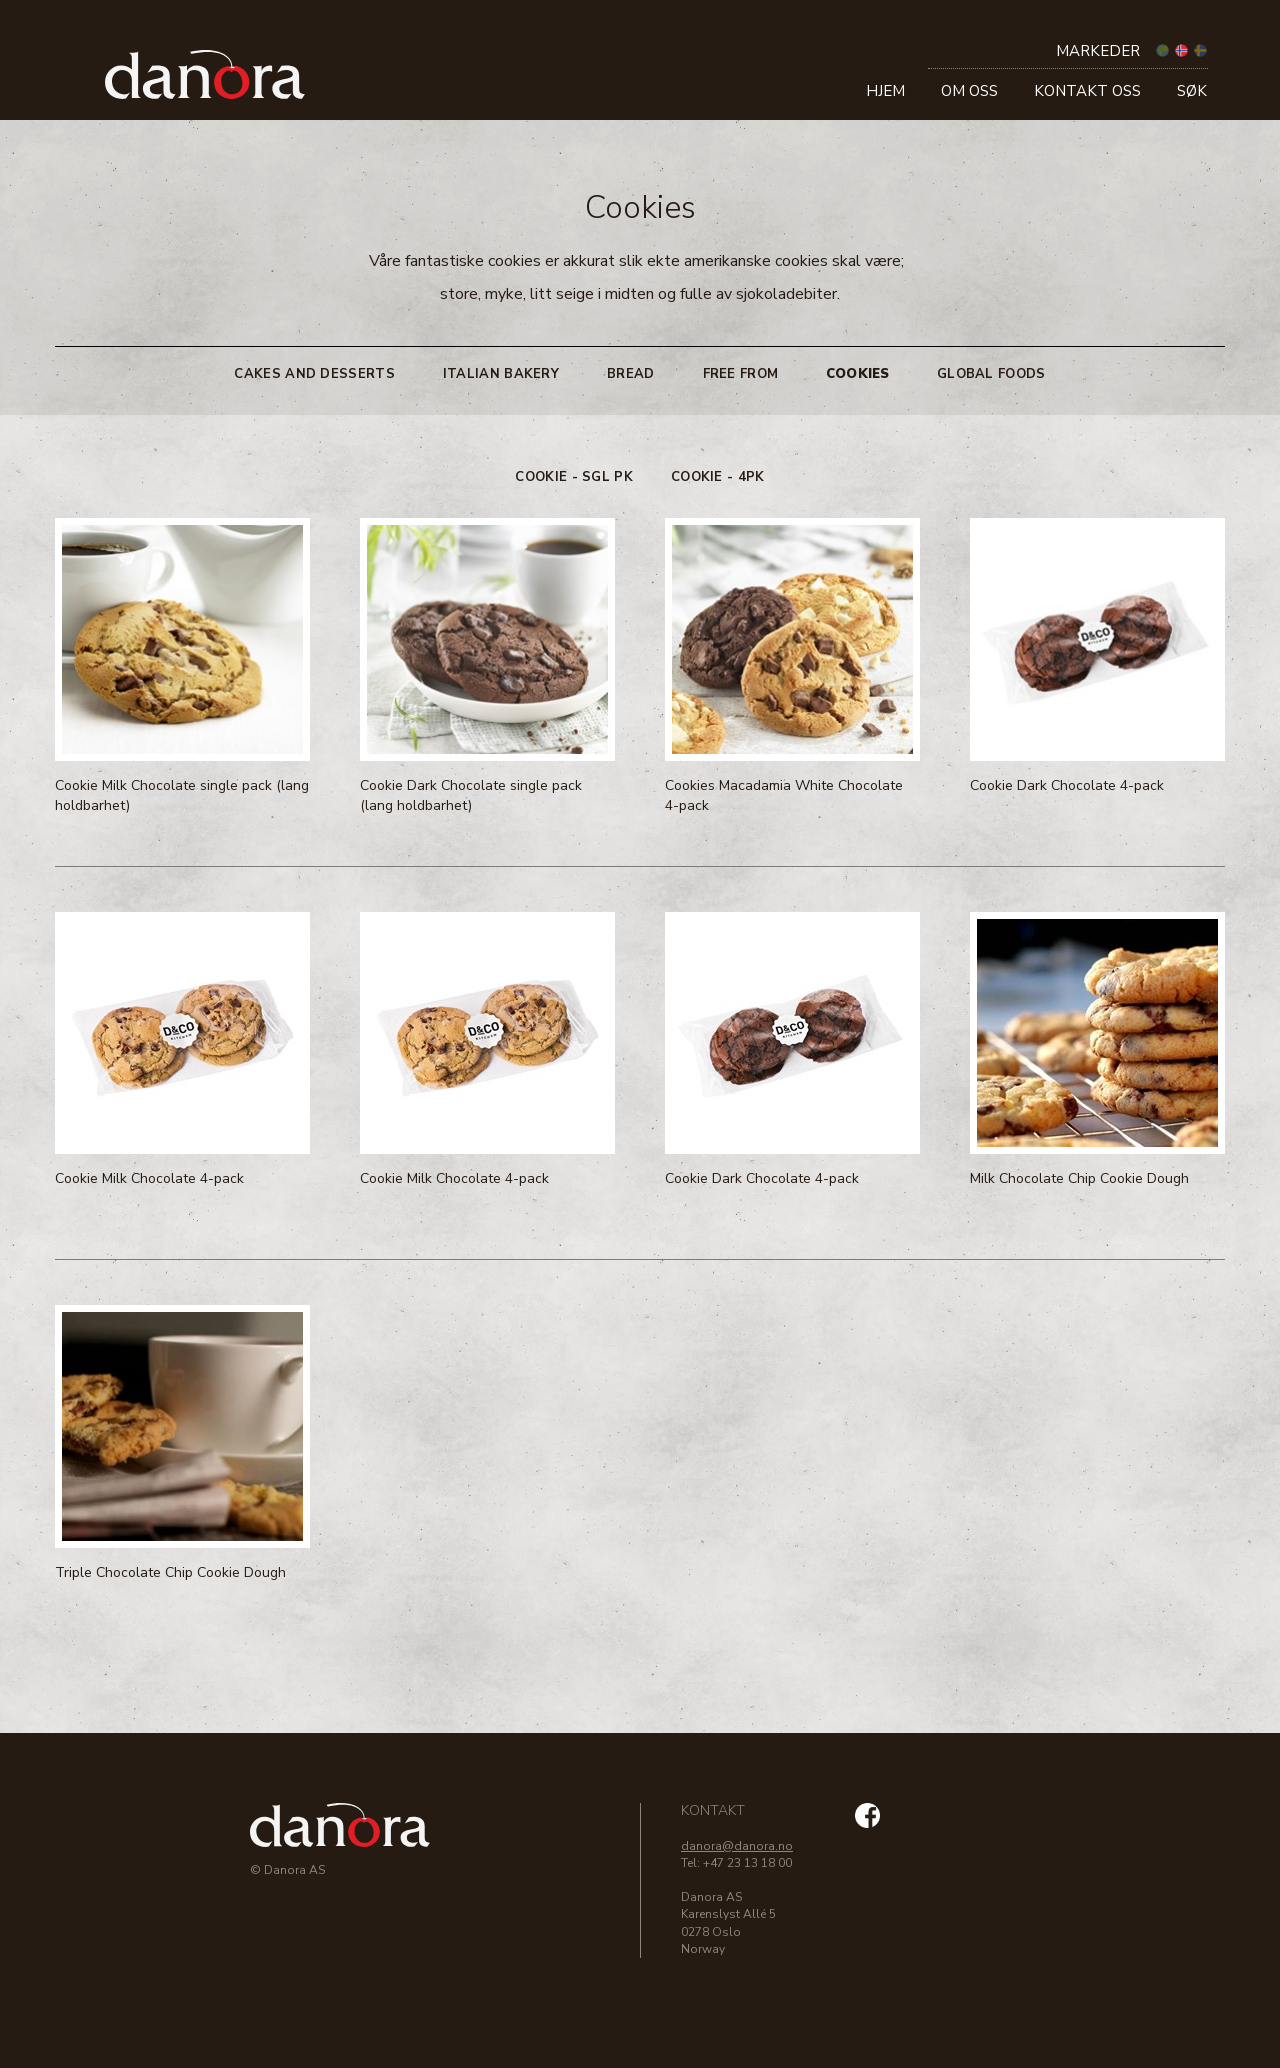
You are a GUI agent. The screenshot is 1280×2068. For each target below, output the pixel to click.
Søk (1192, 91)
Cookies (857, 374)
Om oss (969, 91)
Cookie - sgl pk (574, 477)
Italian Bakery (501, 374)
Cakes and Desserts (314, 374)
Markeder (1098, 51)
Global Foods (991, 374)
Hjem (885, 91)
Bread (631, 374)
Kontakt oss (1087, 91)
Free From (741, 374)
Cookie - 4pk (718, 477)
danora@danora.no (737, 1846)
